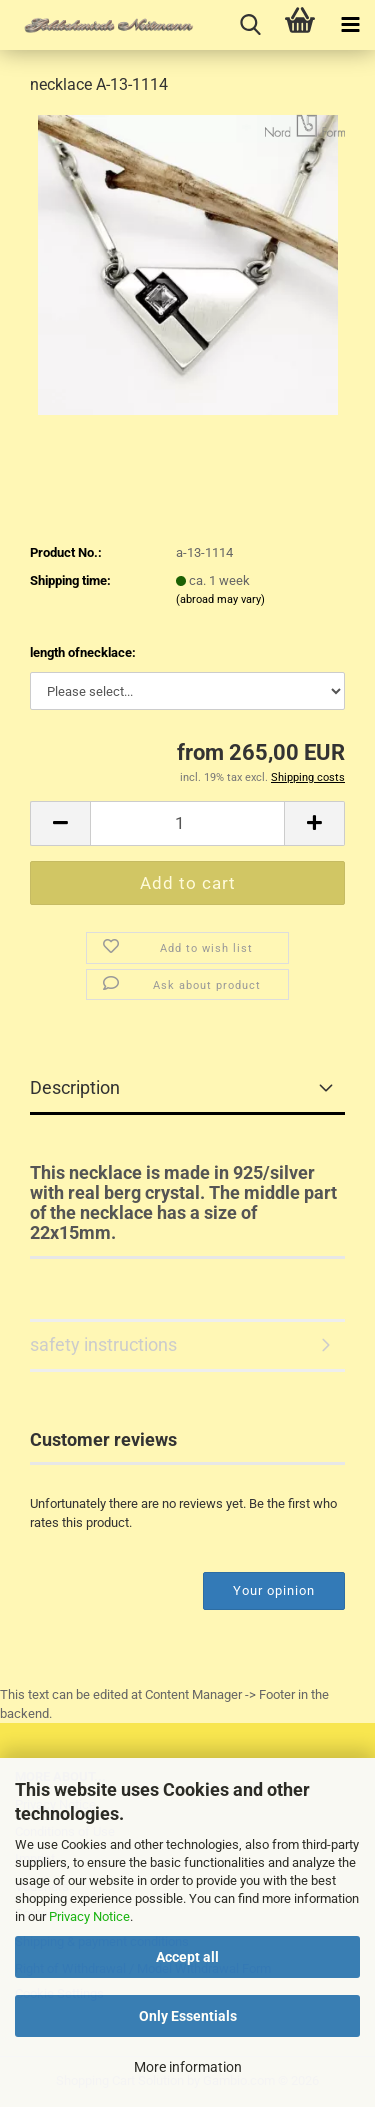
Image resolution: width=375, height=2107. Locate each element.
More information (188, 2067)
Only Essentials (188, 2016)
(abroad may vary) (220, 599)
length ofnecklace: (83, 652)
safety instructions (103, 1344)
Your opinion (274, 1590)
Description (75, 1087)
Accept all (187, 1957)
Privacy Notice (89, 1916)
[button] (60, 823)
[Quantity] (187, 823)
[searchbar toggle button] (250, 25)
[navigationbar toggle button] (350, 25)
